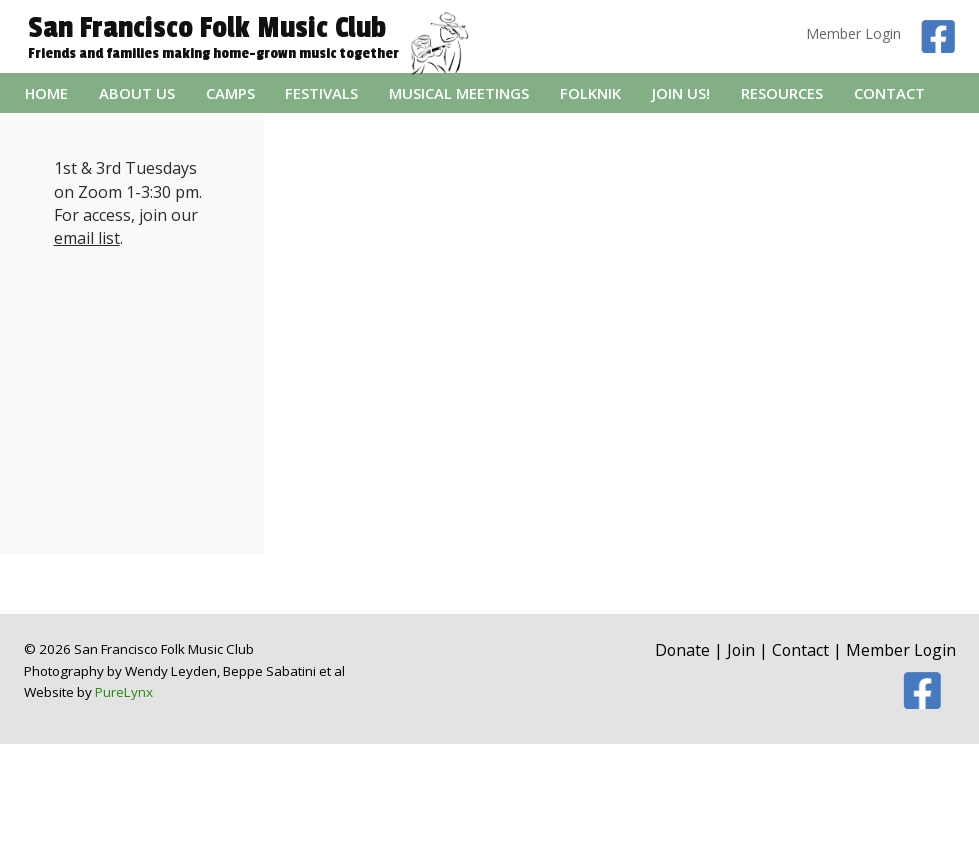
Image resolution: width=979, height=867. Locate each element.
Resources (782, 93)
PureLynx (124, 692)
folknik (590, 93)
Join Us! (681, 93)
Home (46, 93)
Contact (889, 93)
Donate (682, 650)
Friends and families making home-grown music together (213, 53)
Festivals (321, 93)
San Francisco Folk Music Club (207, 28)
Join (741, 650)
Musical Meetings (459, 93)
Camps (230, 93)
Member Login (853, 33)
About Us (137, 93)
